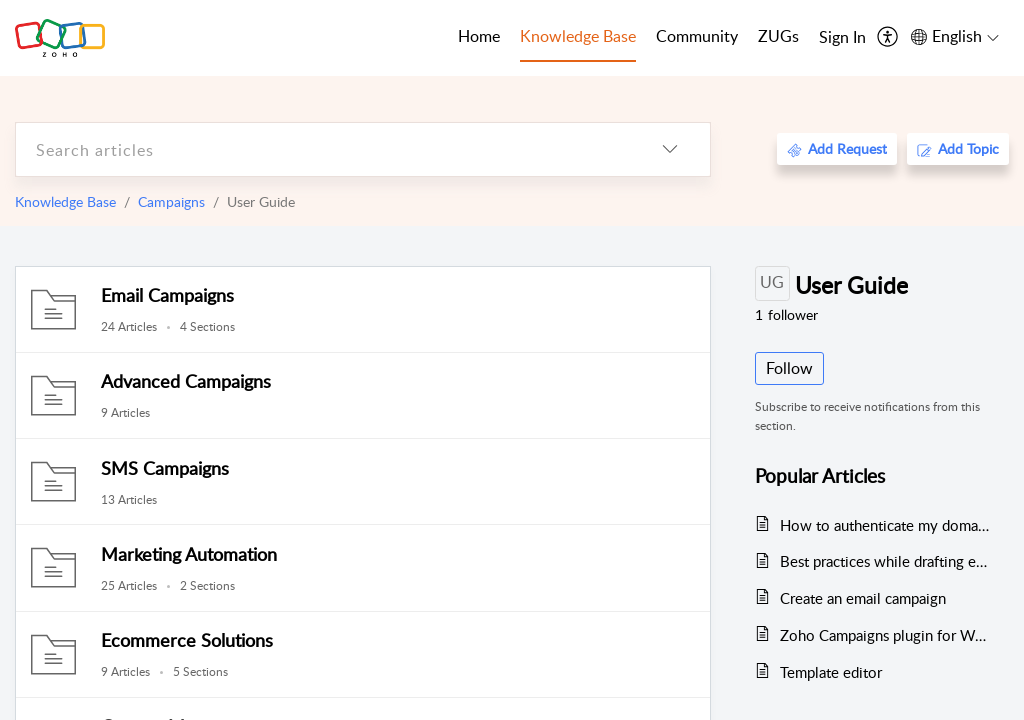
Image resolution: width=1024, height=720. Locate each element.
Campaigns (171, 201)
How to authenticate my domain (884, 525)
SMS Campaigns (165, 468)
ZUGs (778, 36)
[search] (323, 149)
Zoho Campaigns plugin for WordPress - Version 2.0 (884, 635)
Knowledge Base (65, 201)
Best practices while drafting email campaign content (884, 561)
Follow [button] (789, 368)
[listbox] (670, 149)
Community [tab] (697, 36)
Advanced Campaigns (186, 381)
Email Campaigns (167, 295)
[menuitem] (842, 38)
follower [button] (786, 314)
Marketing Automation (189, 554)
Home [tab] (479, 36)
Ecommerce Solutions (187, 640)
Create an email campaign (863, 598)
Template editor (831, 672)
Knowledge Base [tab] (578, 36)
